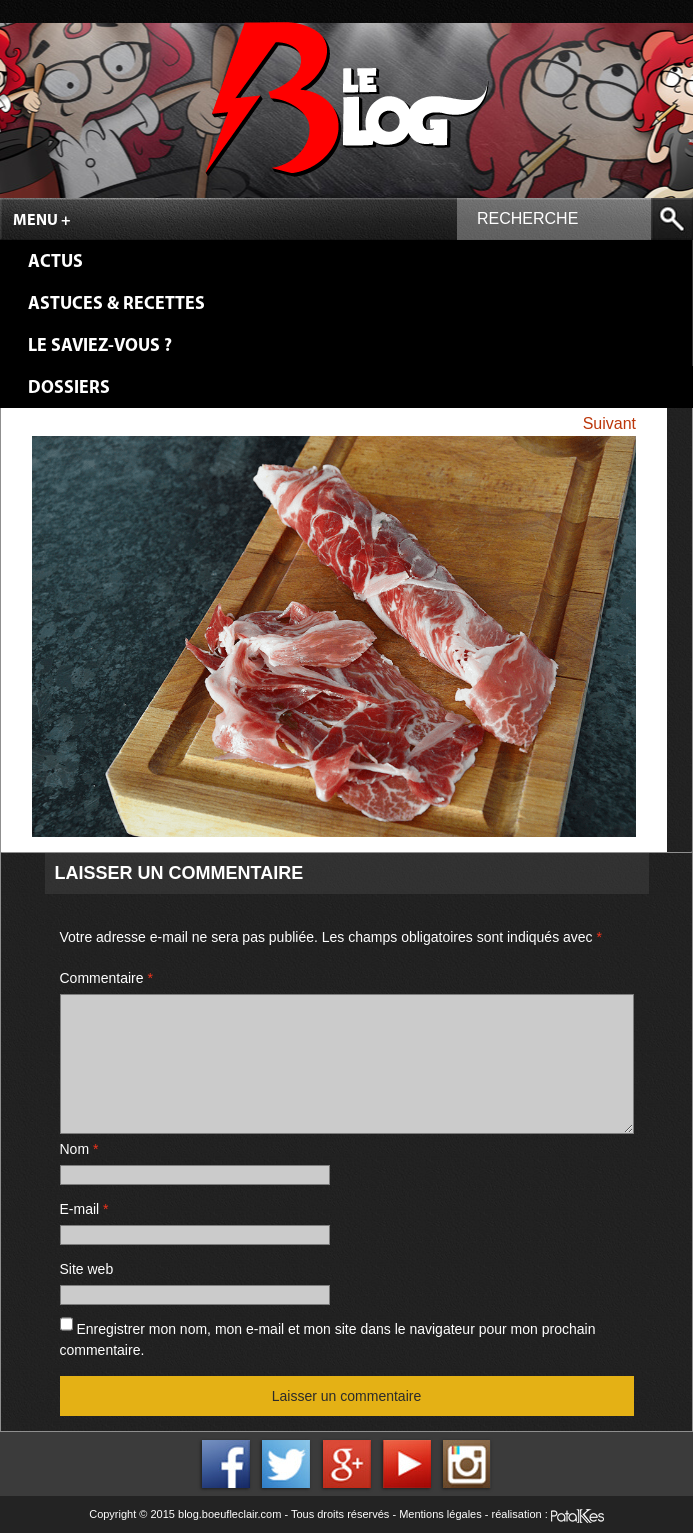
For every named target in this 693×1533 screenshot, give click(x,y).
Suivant (609, 423)
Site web (87, 1269)
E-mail (84, 1209)
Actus (55, 262)
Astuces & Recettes (116, 304)
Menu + (42, 221)
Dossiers (69, 388)
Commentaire (106, 978)
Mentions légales (440, 1514)
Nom (79, 1149)
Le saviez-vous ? (100, 346)
